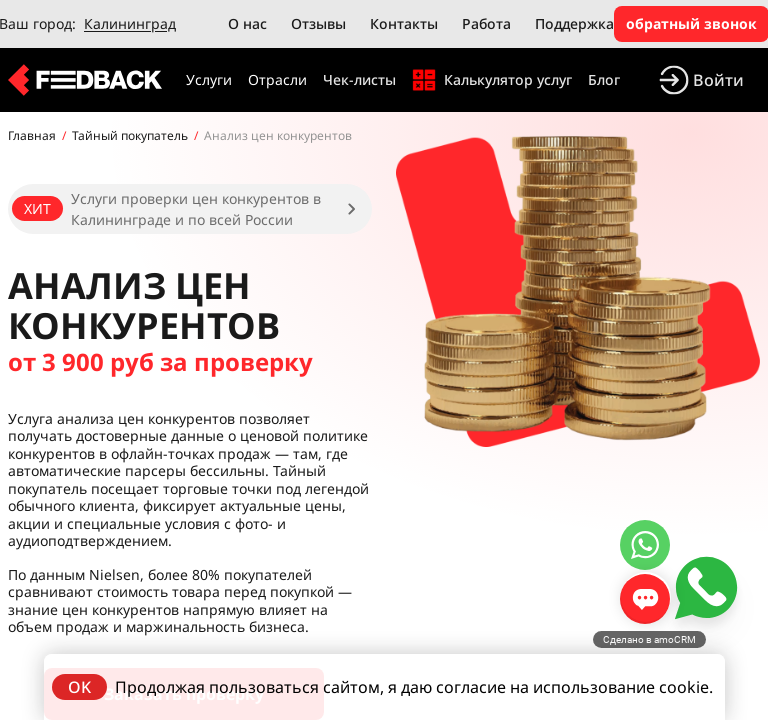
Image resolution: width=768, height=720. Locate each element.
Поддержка (574, 23)
